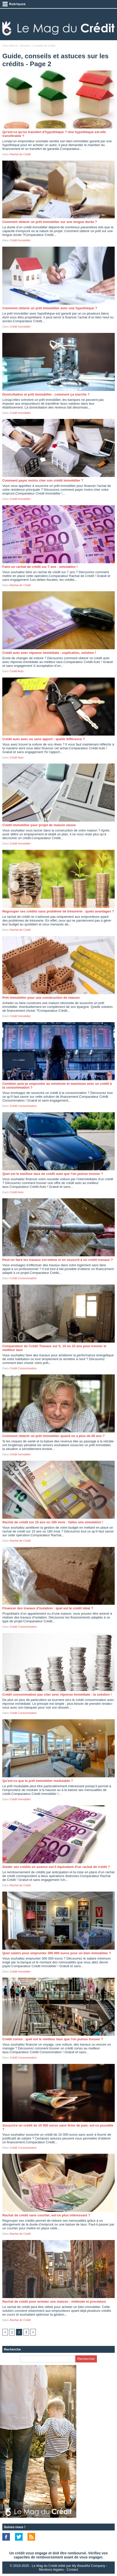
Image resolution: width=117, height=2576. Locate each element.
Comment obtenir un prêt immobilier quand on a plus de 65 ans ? (53, 1436)
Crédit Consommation (23, 1105)
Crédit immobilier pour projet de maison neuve (39, 825)
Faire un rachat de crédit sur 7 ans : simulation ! (40, 567)
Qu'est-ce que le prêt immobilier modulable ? (37, 1781)
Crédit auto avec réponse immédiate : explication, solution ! (49, 653)
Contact (72, 2569)
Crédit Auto (17, 671)
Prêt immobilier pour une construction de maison (41, 998)
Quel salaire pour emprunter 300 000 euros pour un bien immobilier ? (56, 1953)
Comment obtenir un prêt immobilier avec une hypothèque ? (49, 308)
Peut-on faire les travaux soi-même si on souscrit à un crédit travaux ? (57, 1260)
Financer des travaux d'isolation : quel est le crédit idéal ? (47, 1608)
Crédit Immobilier (20, 240)
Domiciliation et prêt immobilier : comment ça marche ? (46, 394)
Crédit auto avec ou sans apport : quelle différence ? (43, 739)
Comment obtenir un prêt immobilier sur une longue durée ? (49, 222)
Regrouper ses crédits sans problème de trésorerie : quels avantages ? (58, 911)
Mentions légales (51, 2569)
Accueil (24, 45)
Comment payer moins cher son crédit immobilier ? (42, 480)
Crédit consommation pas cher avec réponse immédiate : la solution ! (57, 1694)
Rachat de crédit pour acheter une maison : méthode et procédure (54, 2301)
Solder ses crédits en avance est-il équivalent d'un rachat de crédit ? (56, 1867)
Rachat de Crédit (20, 154)
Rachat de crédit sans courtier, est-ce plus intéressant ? (46, 2215)
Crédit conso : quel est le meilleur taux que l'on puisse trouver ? (52, 2039)
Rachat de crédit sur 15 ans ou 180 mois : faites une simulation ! (52, 1522)
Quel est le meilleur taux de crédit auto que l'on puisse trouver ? (52, 1174)
